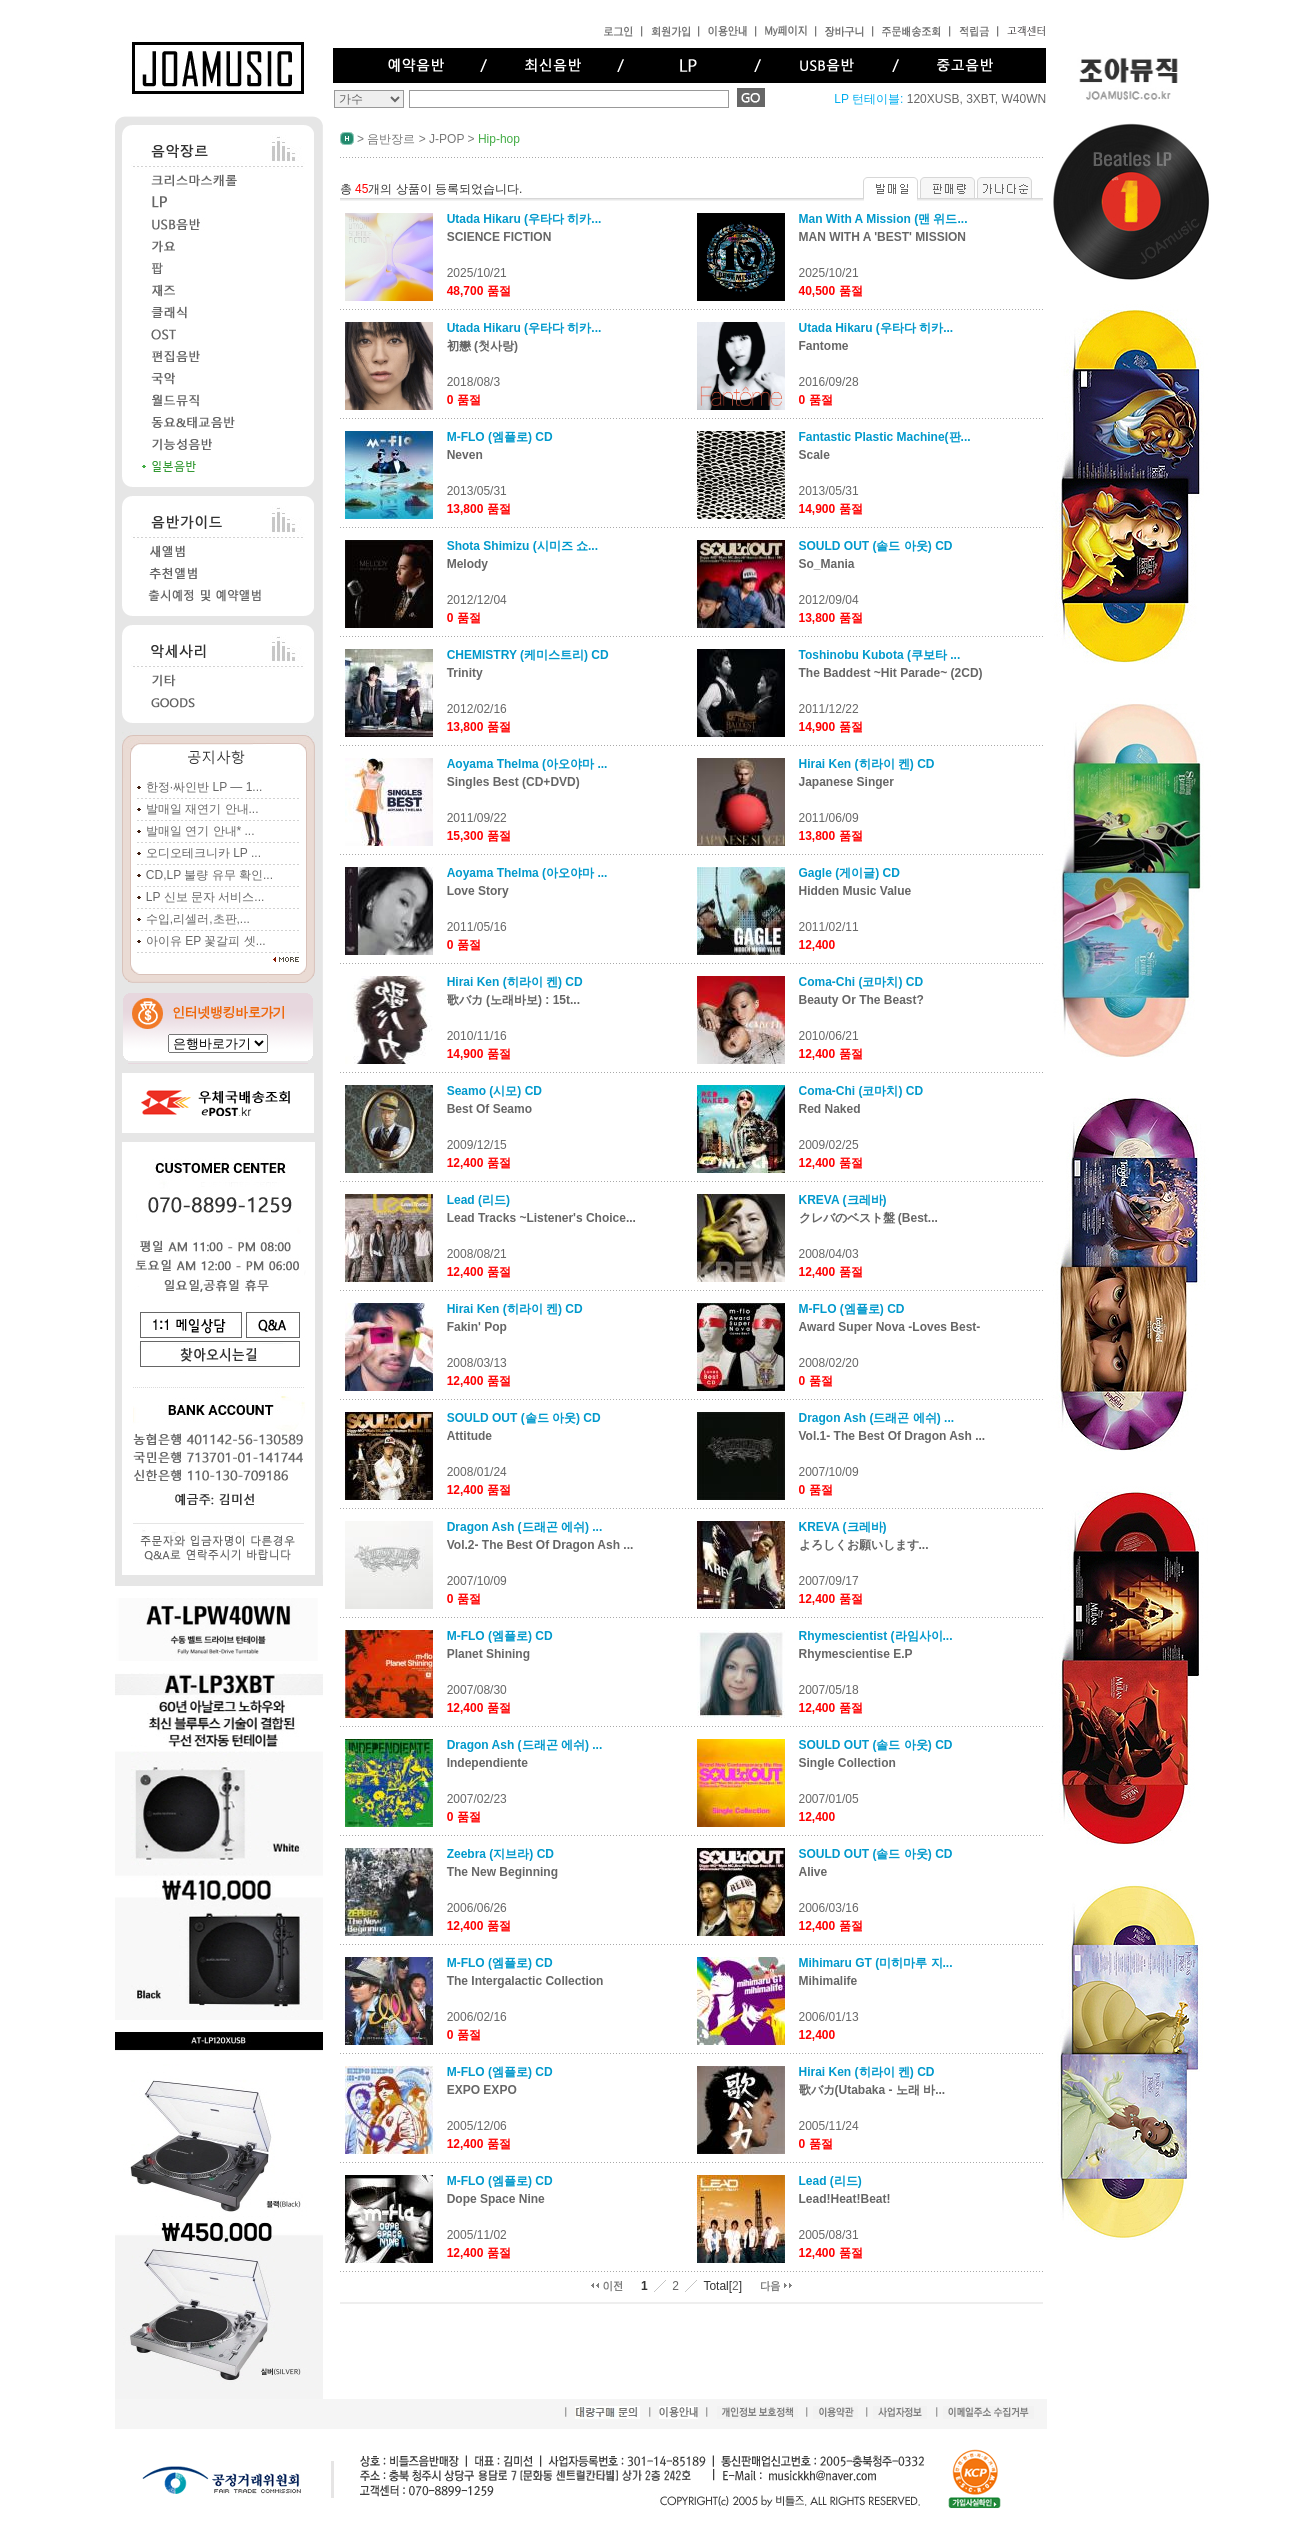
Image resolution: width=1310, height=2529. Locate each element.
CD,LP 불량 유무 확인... (209, 875)
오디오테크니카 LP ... (203, 853)
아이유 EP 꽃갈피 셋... (206, 941)
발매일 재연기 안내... (202, 809)
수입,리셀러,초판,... (198, 919)
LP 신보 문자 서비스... (205, 897)
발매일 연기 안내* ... (200, 831)
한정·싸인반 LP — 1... (204, 787)
